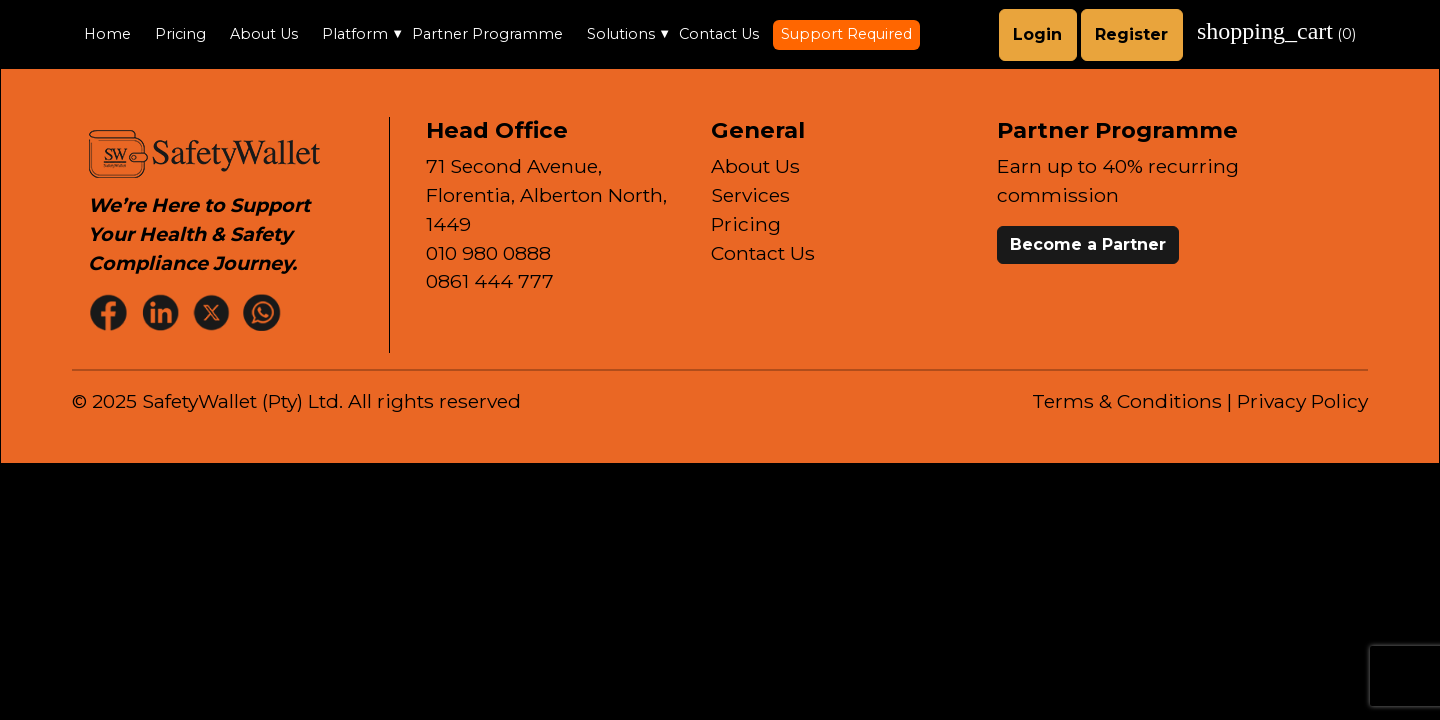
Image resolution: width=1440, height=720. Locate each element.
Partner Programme (487, 34)
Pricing (180, 34)
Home (107, 34)
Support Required (846, 34)
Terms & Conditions (1127, 401)
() (1276, 31)
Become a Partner (1088, 244)
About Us (264, 34)
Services (750, 195)
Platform (355, 34)
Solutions (621, 34)
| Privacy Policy (1297, 401)
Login (1037, 34)
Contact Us (719, 34)
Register (1131, 34)
